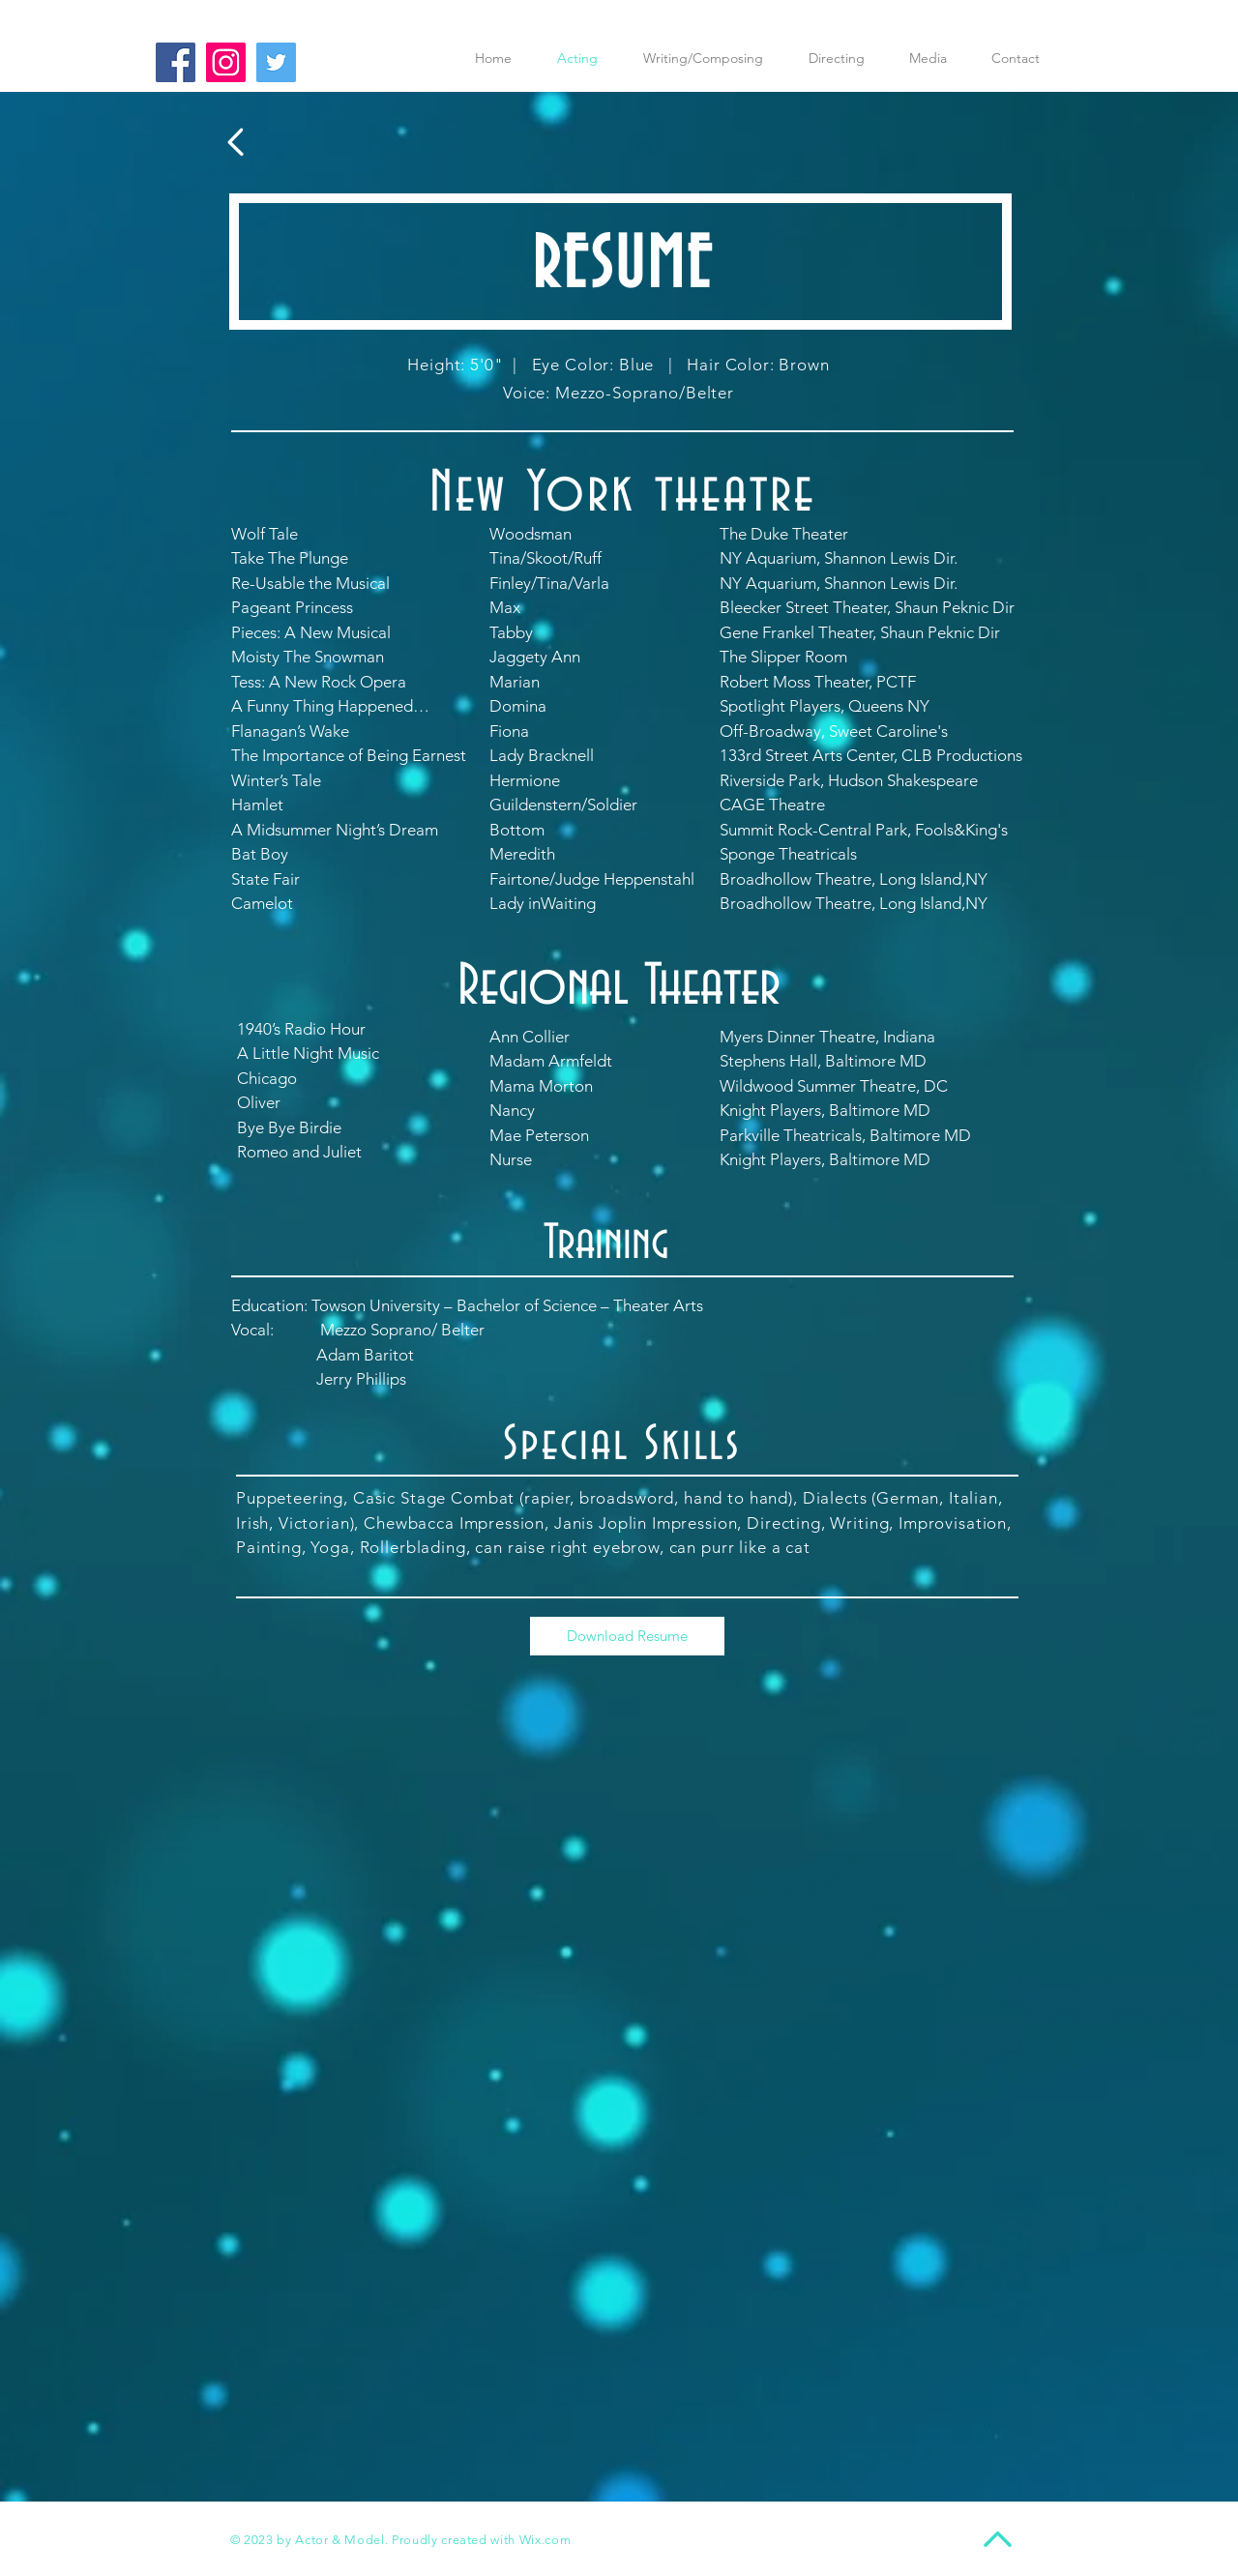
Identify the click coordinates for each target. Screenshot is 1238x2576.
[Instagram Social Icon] (226, 62)
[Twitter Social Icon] (276, 62)
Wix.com (545, 2539)
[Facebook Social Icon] (175, 62)
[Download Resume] (627, 1636)
